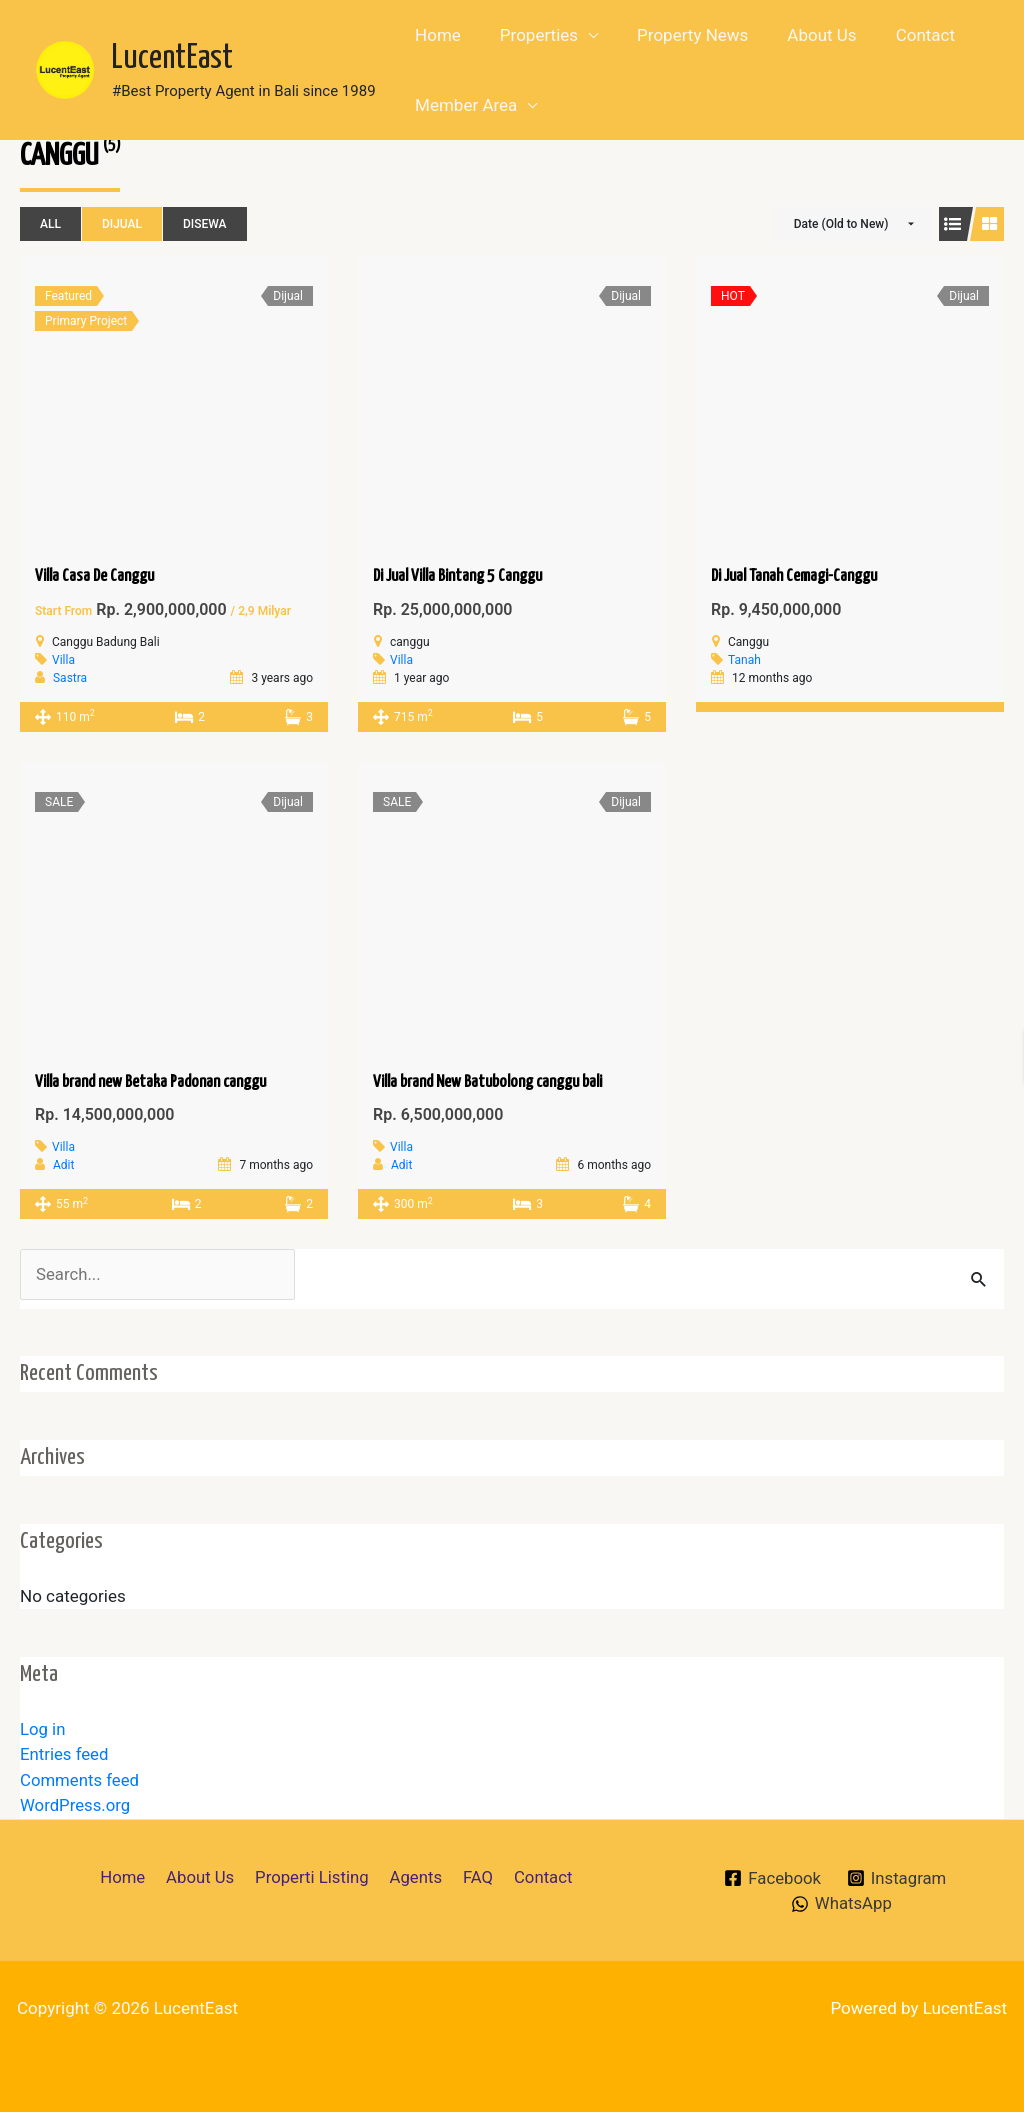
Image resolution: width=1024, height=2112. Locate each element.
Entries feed (65, 1755)
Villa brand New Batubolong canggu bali (487, 1082)
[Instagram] (897, 1879)
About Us (804, 35)
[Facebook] (771, 1879)
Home (436, 35)
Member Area (464, 105)
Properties (531, 35)
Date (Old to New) (841, 224)
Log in (43, 1729)
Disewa (205, 224)
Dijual (122, 224)
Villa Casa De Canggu (94, 576)
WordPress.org (76, 1806)
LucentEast (172, 58)
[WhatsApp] (841, 1904)
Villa (63, 660)
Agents (414, 1877)
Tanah (744, 660)
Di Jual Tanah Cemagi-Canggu (794, 576)
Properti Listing (313, 1877)
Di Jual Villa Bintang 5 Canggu (457, 576)
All (50, 224)
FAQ (474, 1877)
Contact (902, 35)
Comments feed (80, 1780)
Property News (680, 35)
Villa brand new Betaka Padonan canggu (150, 1082)
